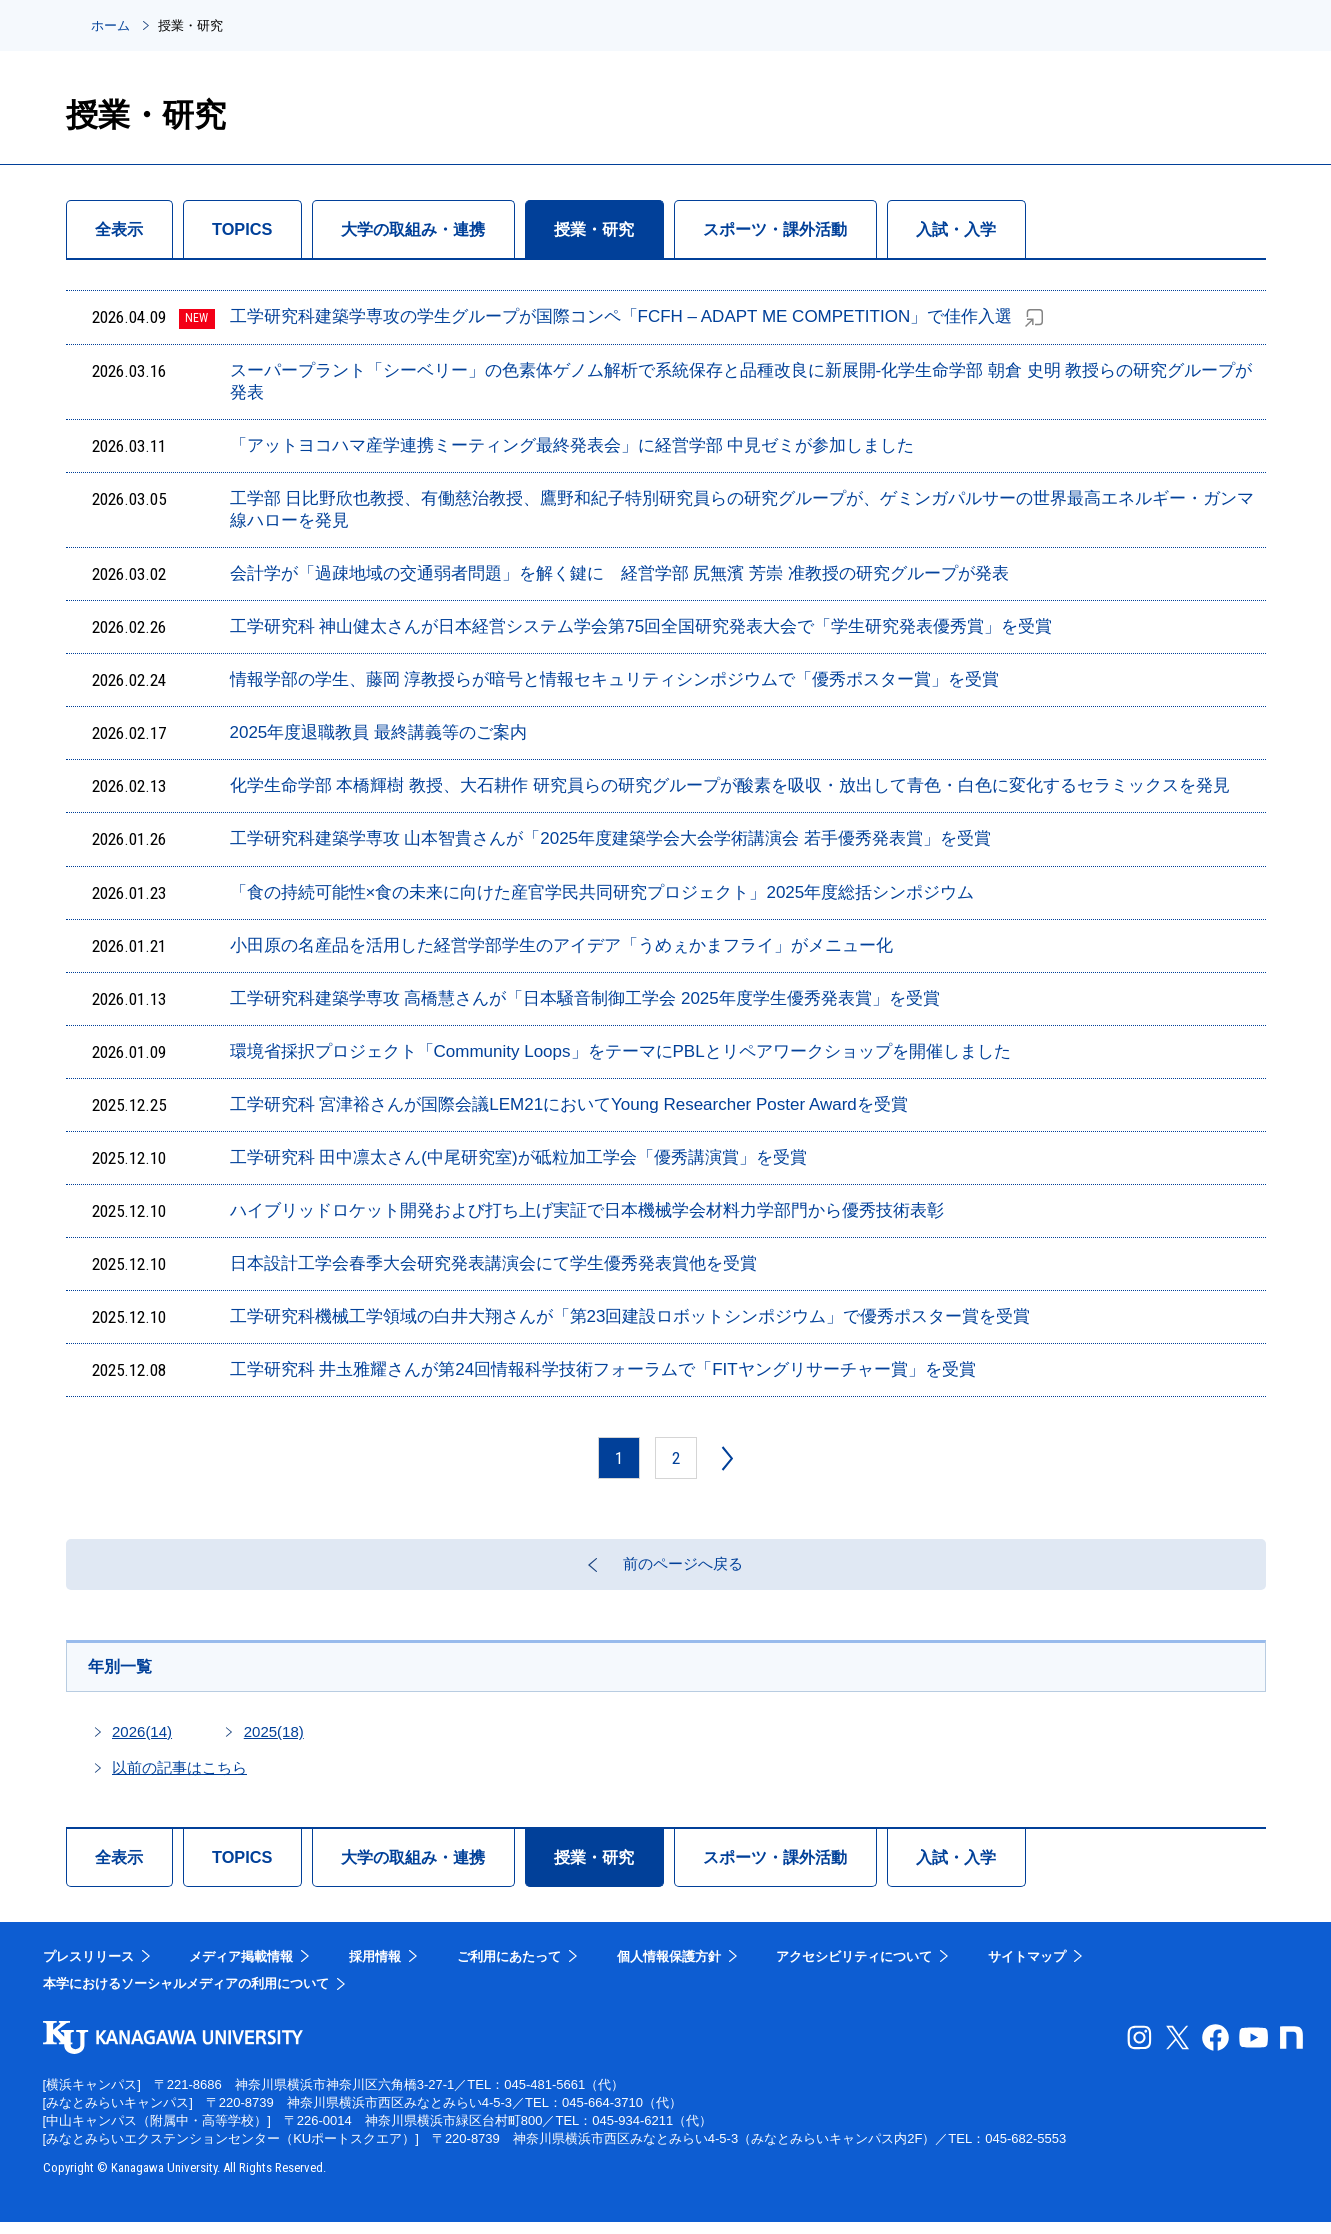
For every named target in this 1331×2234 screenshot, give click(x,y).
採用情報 (375, 1968)
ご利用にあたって (509, 1968)
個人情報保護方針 (669, 1968)
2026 (142, 1743)
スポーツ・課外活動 (838, 229)
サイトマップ (1027, 1968)
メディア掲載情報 (241, 1968)
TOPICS (256, 229)
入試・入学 (1036, 229)
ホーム (110, 25)
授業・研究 (640, 229)
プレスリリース (88, 1968)
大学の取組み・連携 (442, 229)
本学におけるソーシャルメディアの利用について (186, 1996)
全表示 (124, 229)
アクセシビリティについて (854, 1968)
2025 (274, 1743)
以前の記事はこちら (179, 1779)
